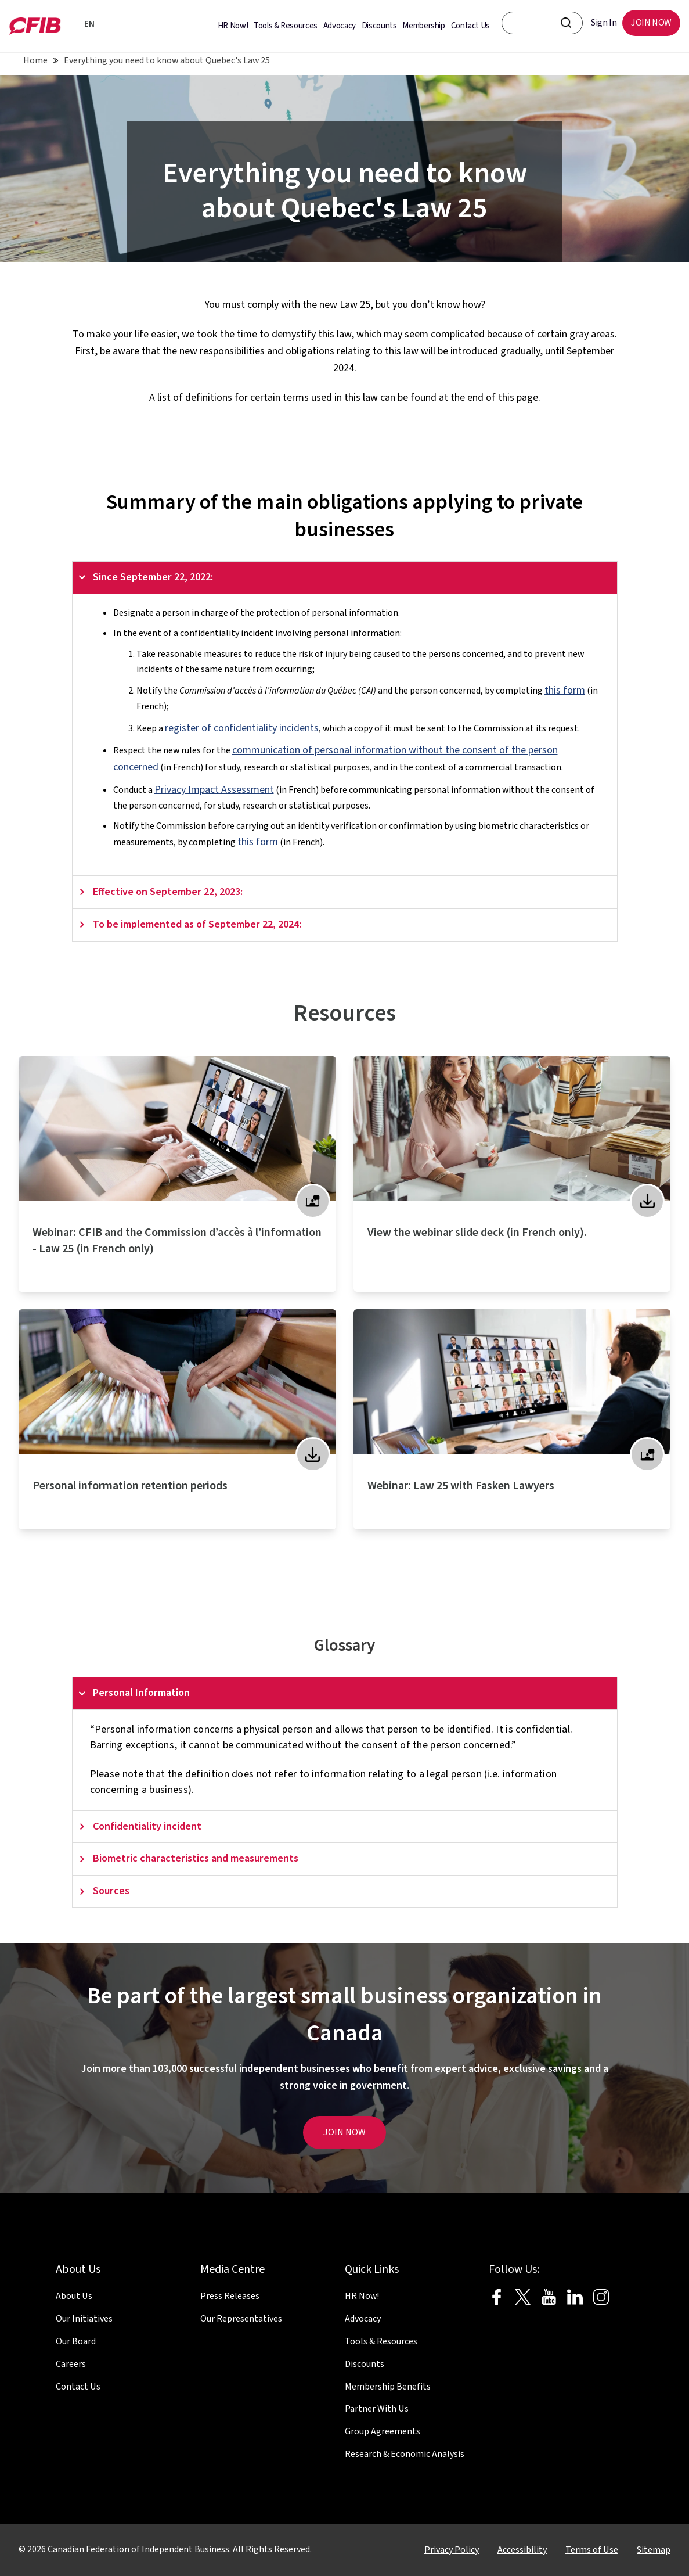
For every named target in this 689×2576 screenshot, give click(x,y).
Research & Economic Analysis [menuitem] (404, 2454)
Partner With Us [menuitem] (377, 2408)
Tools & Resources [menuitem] (286, 26)
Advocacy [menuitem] (339, 26)
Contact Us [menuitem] (470, 26)
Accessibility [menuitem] (522, 2549)
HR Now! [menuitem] (233, 26)
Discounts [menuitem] (379, 26)
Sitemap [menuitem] (653, 2549)
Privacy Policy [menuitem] (451, 2549)
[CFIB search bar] (542, 23)
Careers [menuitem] (71, 2364)
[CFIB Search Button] (566, 22)
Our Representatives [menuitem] (241, 2318)
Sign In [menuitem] (603, 22)
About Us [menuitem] (74, 2296)
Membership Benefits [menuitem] (388, 2386)
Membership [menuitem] (423, 26)
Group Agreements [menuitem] (382, 2431)
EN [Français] (87, 24)
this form (564, 690)
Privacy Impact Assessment (214, 789)
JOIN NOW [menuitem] (651, 22)
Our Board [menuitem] (76, 2341)
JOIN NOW (344, 2132)
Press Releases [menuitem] (229, 2296)
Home (35, 60)
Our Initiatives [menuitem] (84, 2318)
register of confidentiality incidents (242, 728)
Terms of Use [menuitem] (591, 2549)
